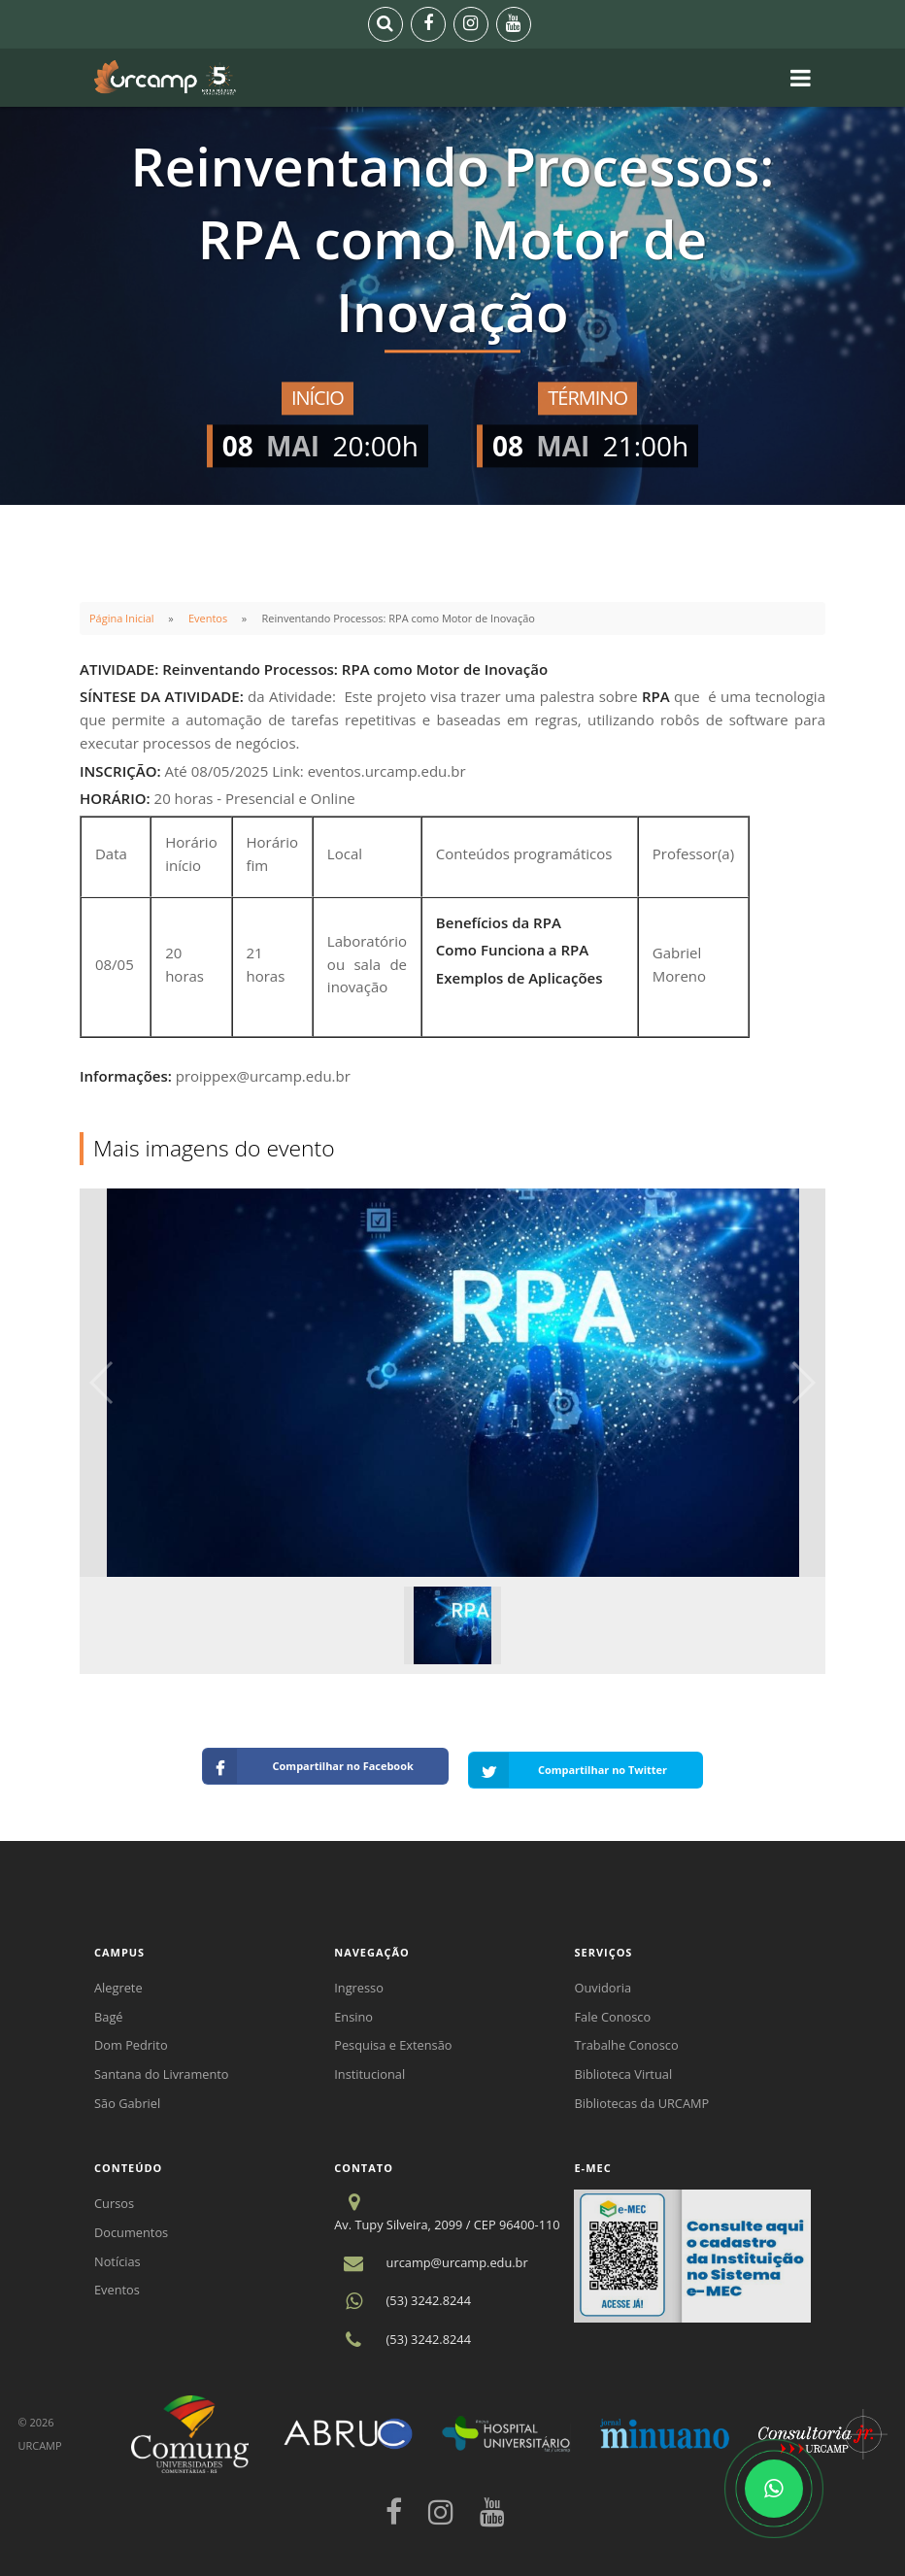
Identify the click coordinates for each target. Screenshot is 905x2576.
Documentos (131, 2224)
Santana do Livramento (161, 2066)
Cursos (114, 2195)
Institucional (369, 2066)
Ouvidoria (602, 1980)
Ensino (353, 2009)
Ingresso (359, 1980)
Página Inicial (121, 618)
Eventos (207, 618)
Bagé (108, 2009)
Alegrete (118, 1980)
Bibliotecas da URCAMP (641, 2095)
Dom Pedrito (131, 2037)
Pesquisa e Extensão (393, 2037)
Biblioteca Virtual (623, 2066)
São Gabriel (127, 2095)
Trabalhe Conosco (626, 2037)
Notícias (117, 2253)
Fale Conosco (612, 2009)
